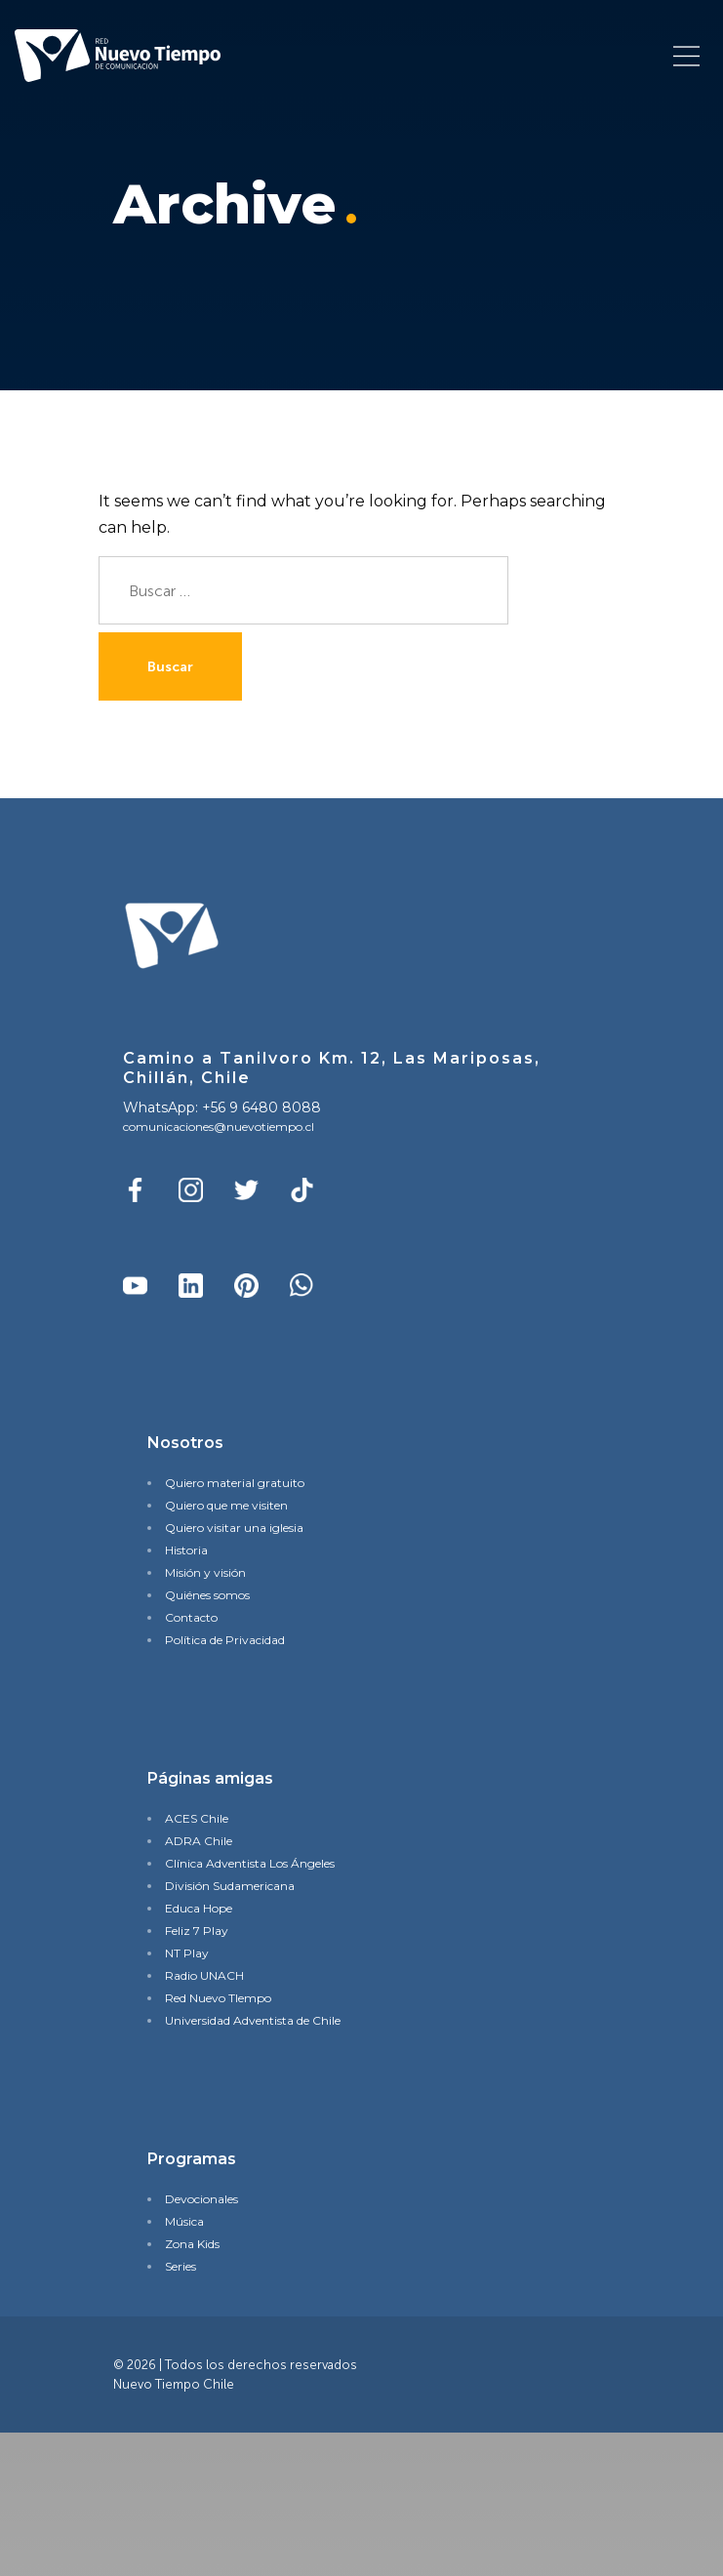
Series (180, 2266)
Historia (186, 1550)
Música (184, 2221)
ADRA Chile (198, 1840)
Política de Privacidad (225, 1639)
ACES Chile (196, 1818)
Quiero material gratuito (234, 1482)
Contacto (191, 1617)
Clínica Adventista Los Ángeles (250, 1863)
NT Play (187, 1953)
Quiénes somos (207, 1595)
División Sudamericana (230, 1885)
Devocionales (201, 2199)
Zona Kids (192, 2243)
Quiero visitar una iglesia (234, 1527)
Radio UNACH (204, 1975)
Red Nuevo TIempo (218, 1997)
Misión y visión (205, 1572)
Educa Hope (198, 1908)
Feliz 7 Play (196, 1930)
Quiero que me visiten (226, 1505)
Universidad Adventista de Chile (253, 2020)
